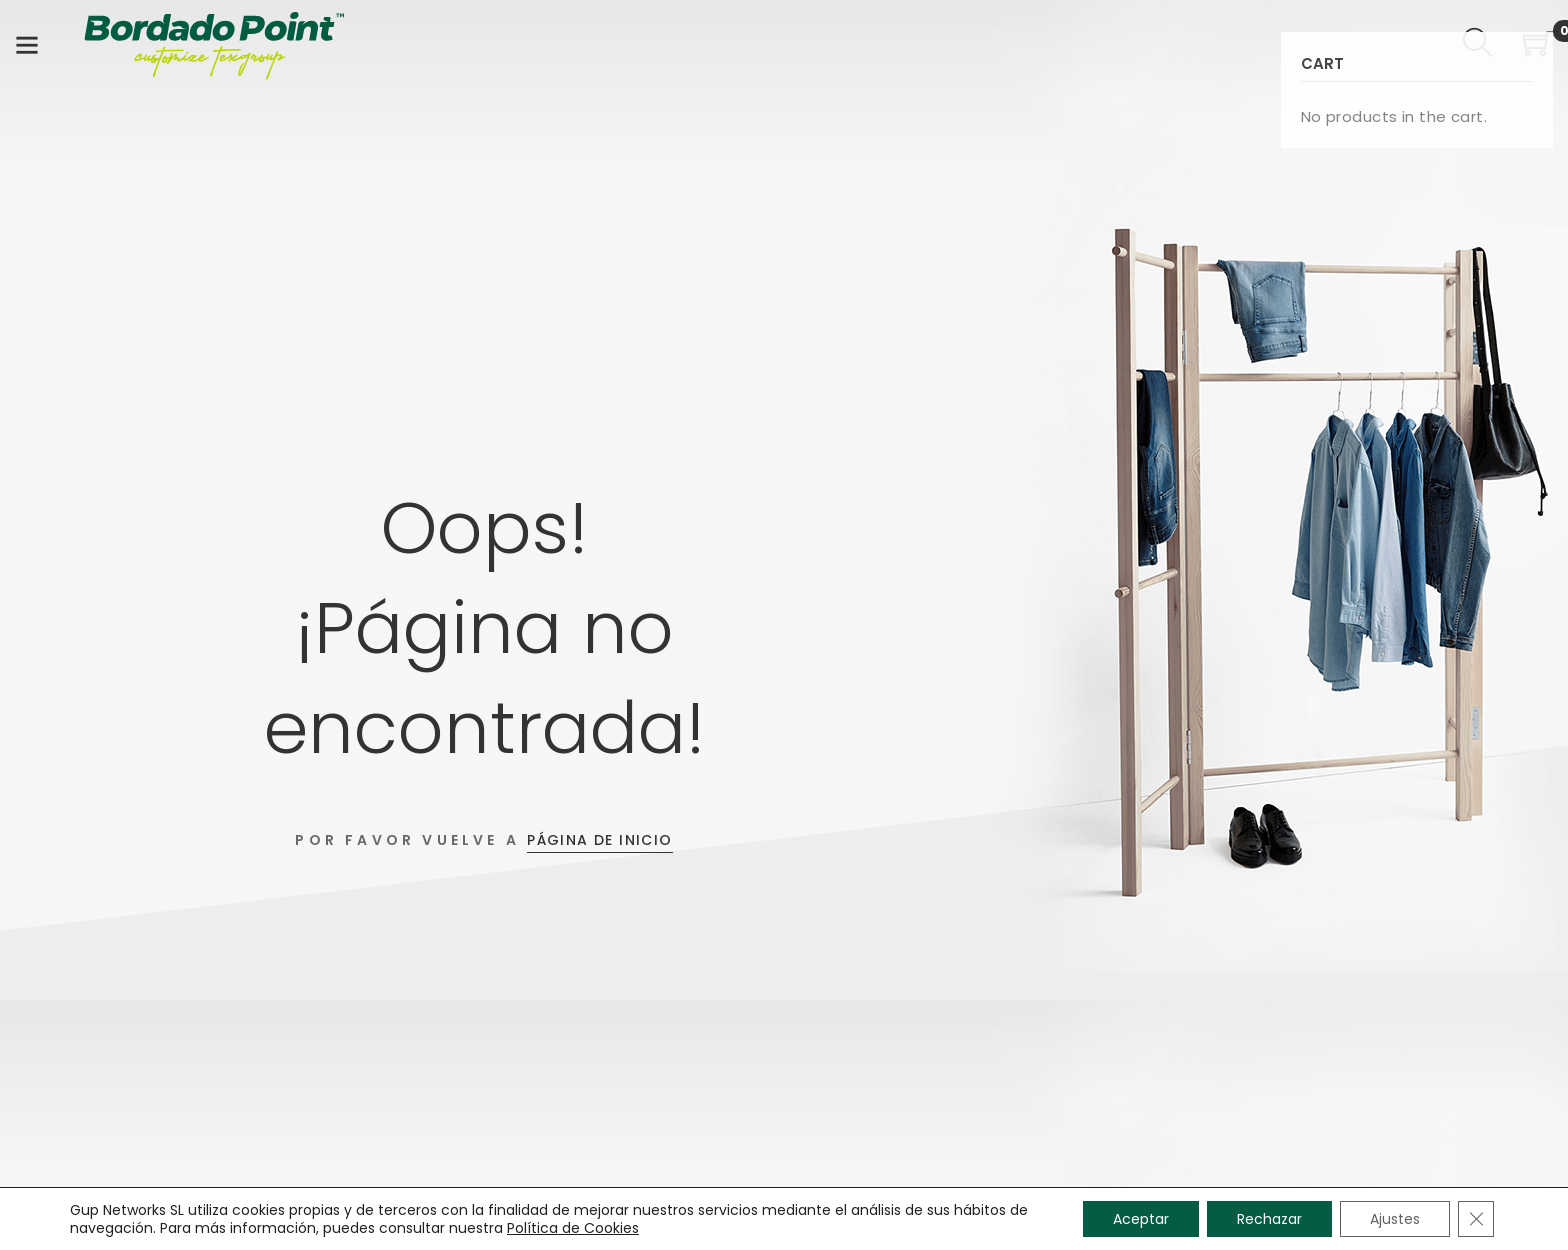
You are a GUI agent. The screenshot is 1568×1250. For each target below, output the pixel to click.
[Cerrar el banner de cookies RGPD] (1476, 1219)
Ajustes (1395, 1219)
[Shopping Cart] (1538, 46)
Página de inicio (599, 840)
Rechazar (1269, 1219)
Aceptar (1141, 1219)
